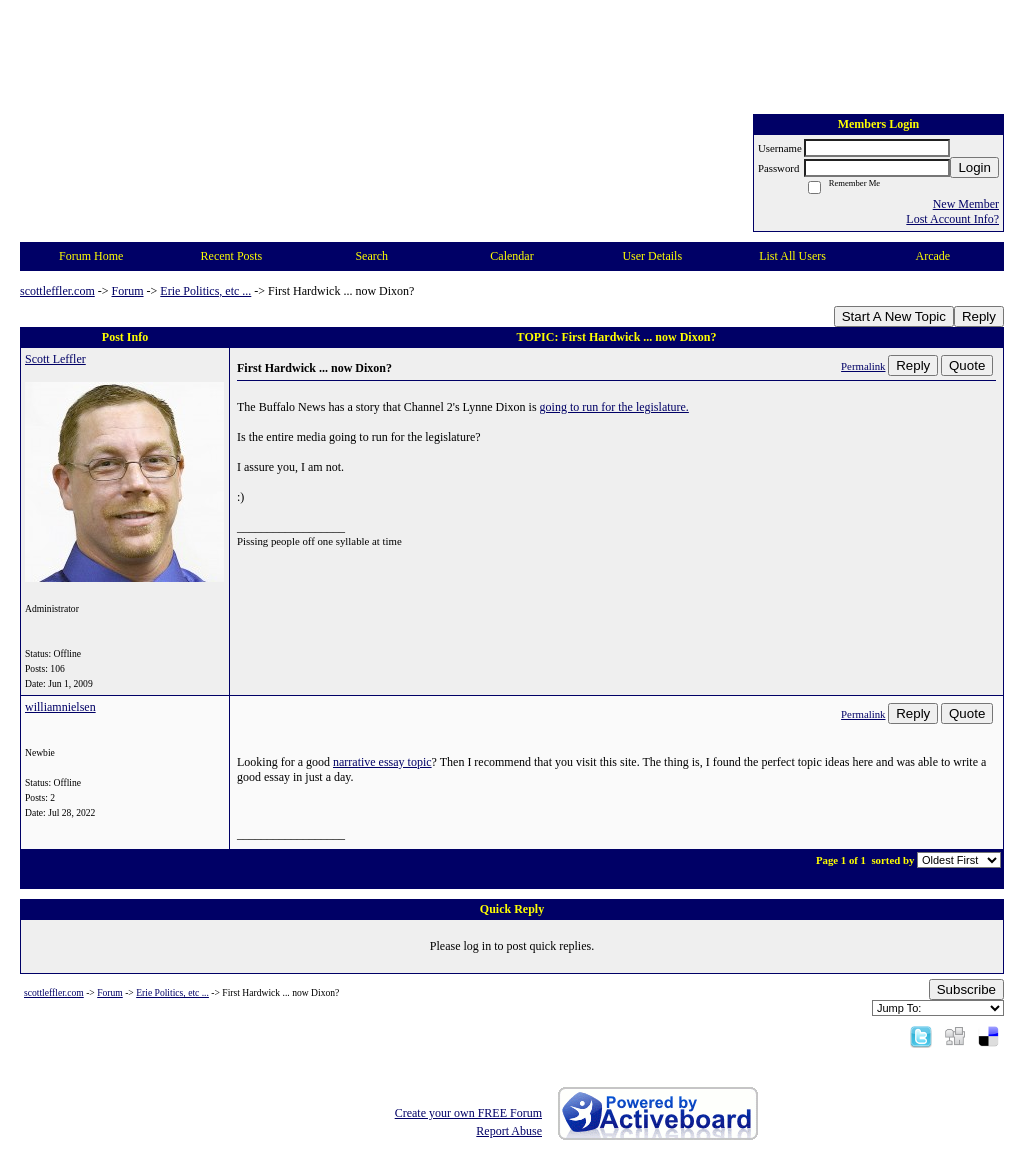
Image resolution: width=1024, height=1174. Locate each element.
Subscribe (966, 989)
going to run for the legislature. (614, 407)
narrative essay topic (382, 762)
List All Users (792, 256)
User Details (652, 256)
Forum (128, 291)
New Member (966, 204)
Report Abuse (509, 1131)
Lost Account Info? (952, 219)
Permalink (863, 366)
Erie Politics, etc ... (205, 291)
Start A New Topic (894, 316)
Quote (967, 365)
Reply (979, 316)
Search (371, 256)
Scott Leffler (55, 359)
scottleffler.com (57, 291)
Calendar (511, 256)
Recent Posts (232, 256)
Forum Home (91, 256)
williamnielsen (60, 707)
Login (974, 167)
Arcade (933, 256)
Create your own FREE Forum (468, 1113)
